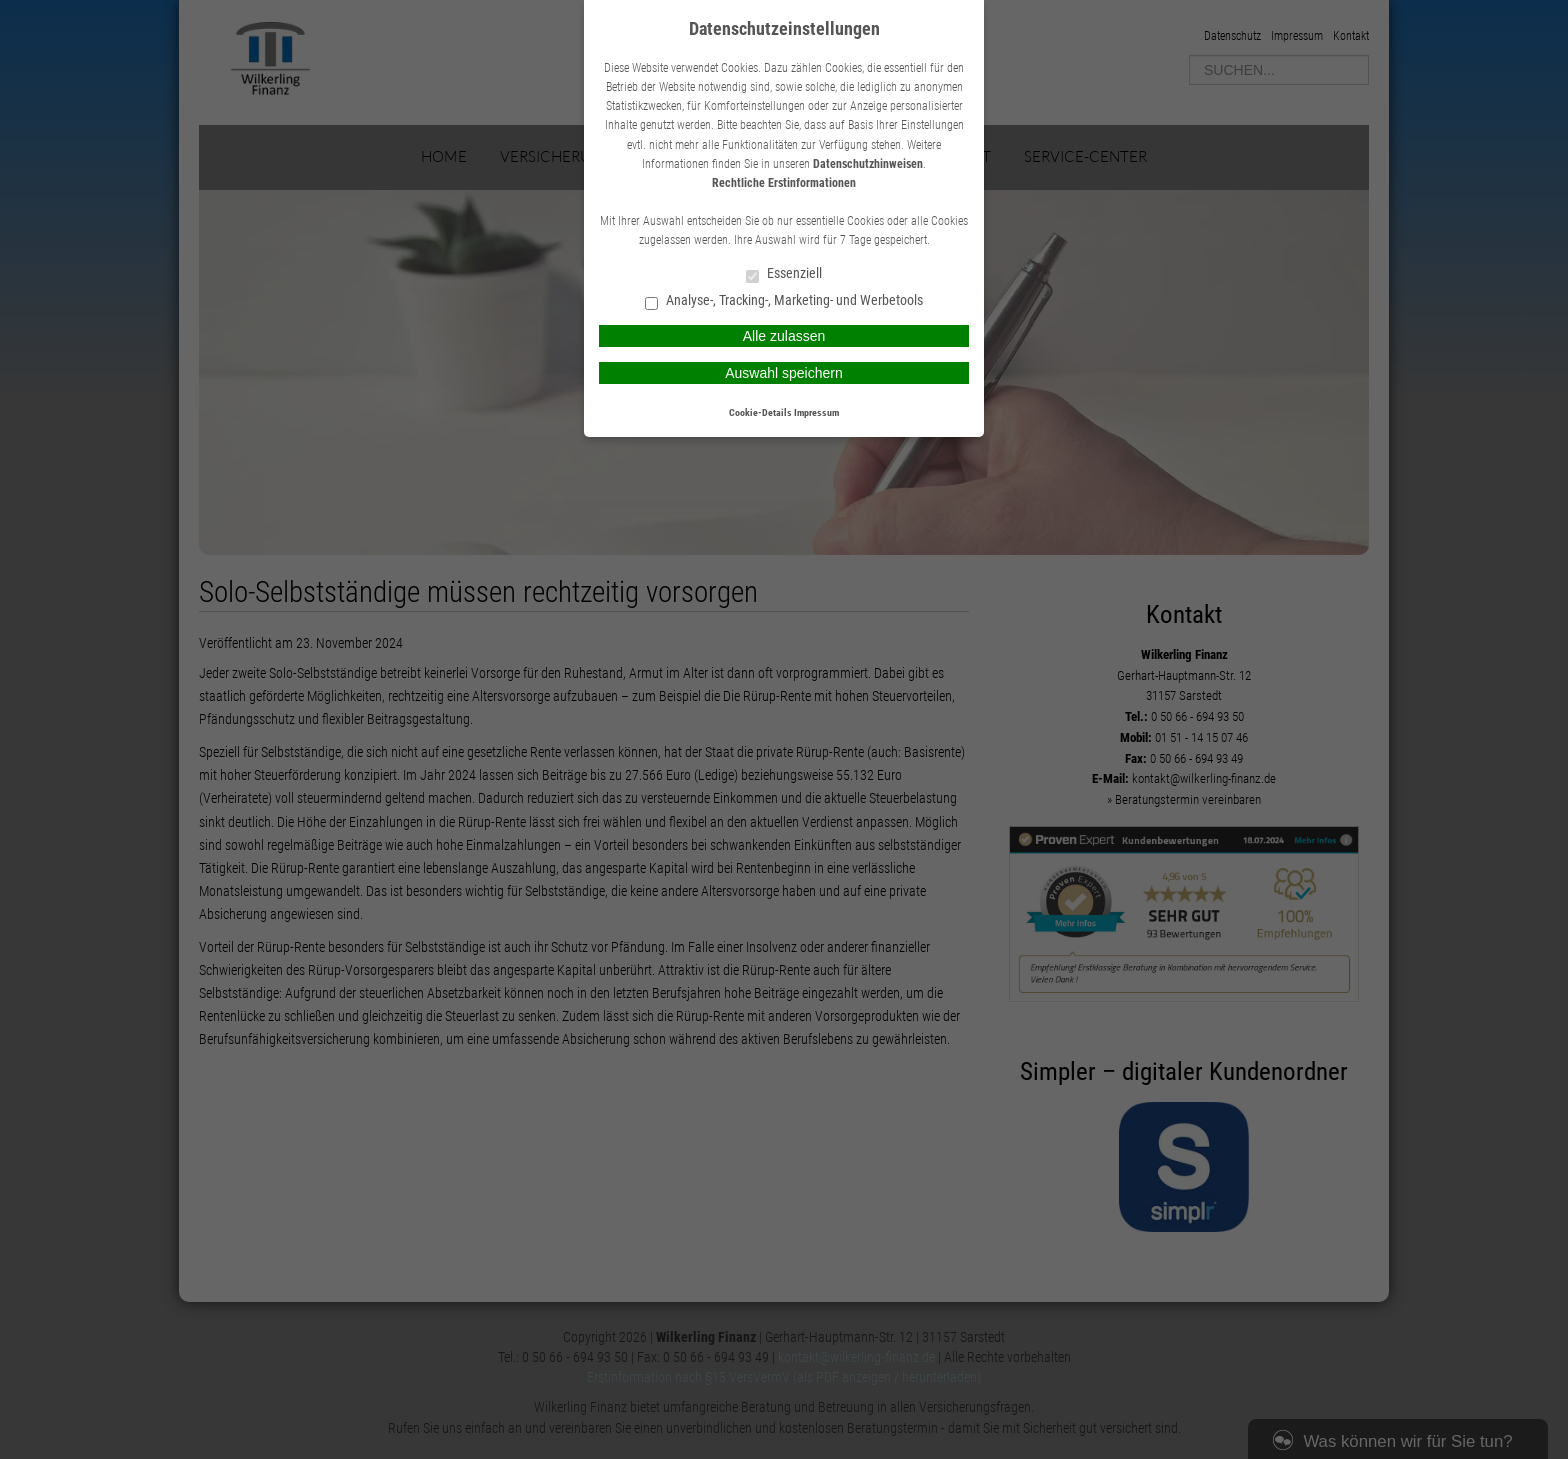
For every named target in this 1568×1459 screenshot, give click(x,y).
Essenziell (784, 274)
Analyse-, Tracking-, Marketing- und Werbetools (784, 301)
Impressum (816, 412)
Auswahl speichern (784, 373)
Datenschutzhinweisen (868, 164)
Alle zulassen (784, 336)
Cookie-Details (760, 412)
